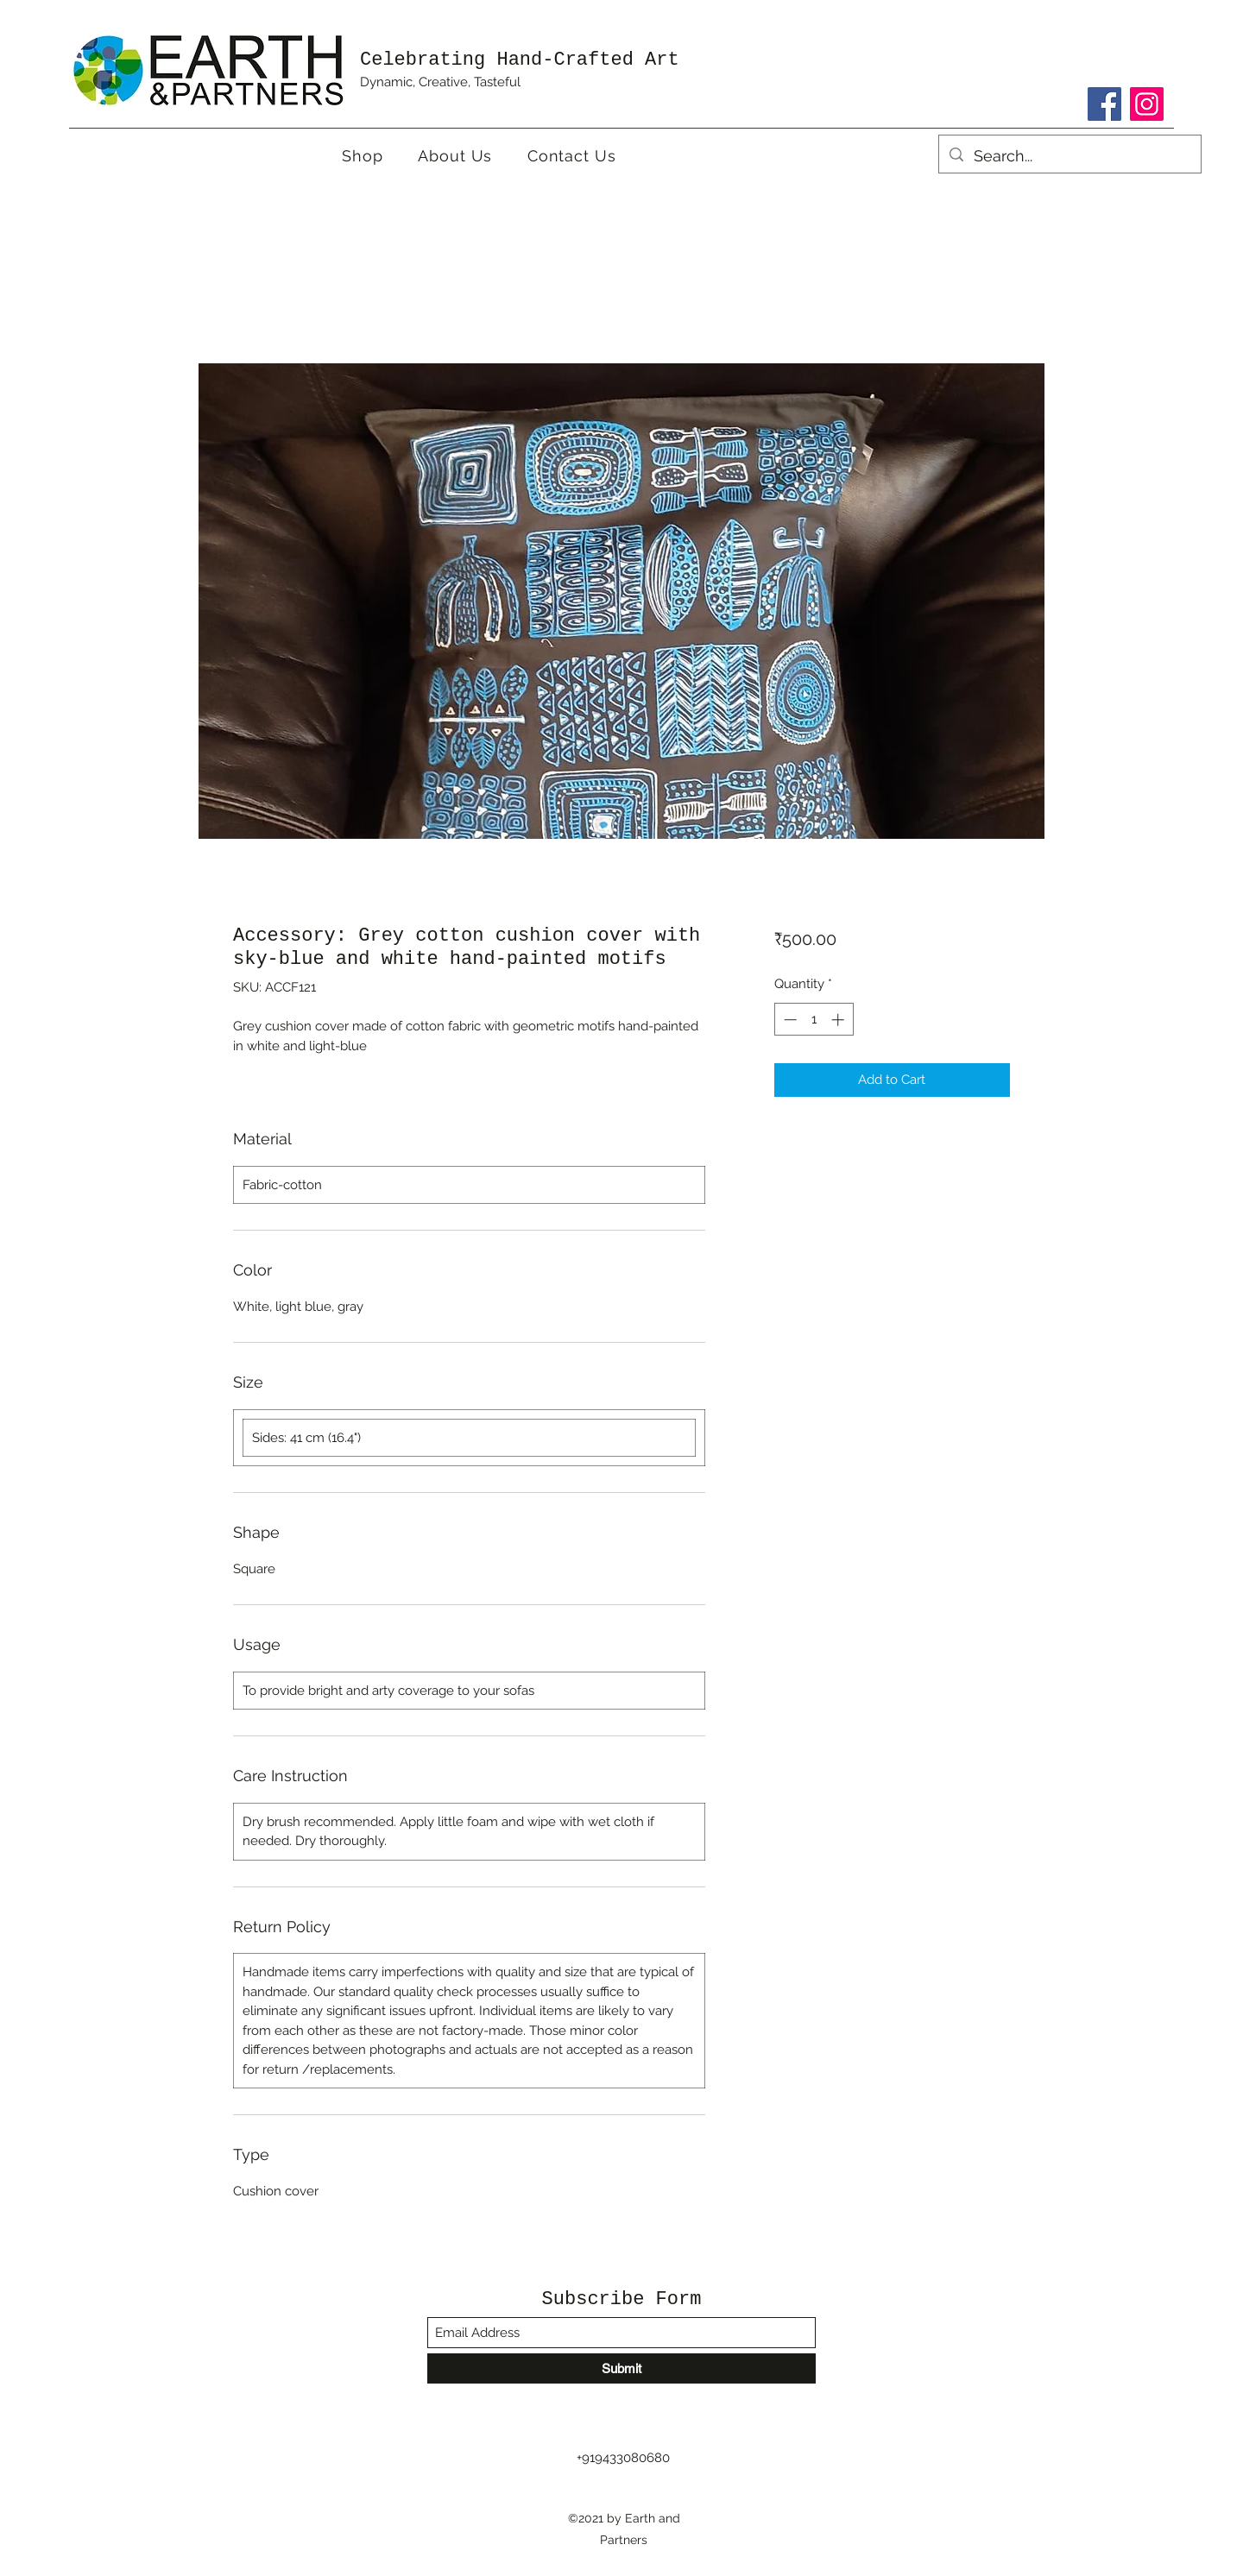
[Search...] (1069, 156)
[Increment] (839, 1020)
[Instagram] (1147, 104)
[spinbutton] (813, 1020)
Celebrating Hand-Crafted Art (519, 60)
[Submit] (621, 2368)
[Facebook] (1104, 104)
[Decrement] (788, 1020)
